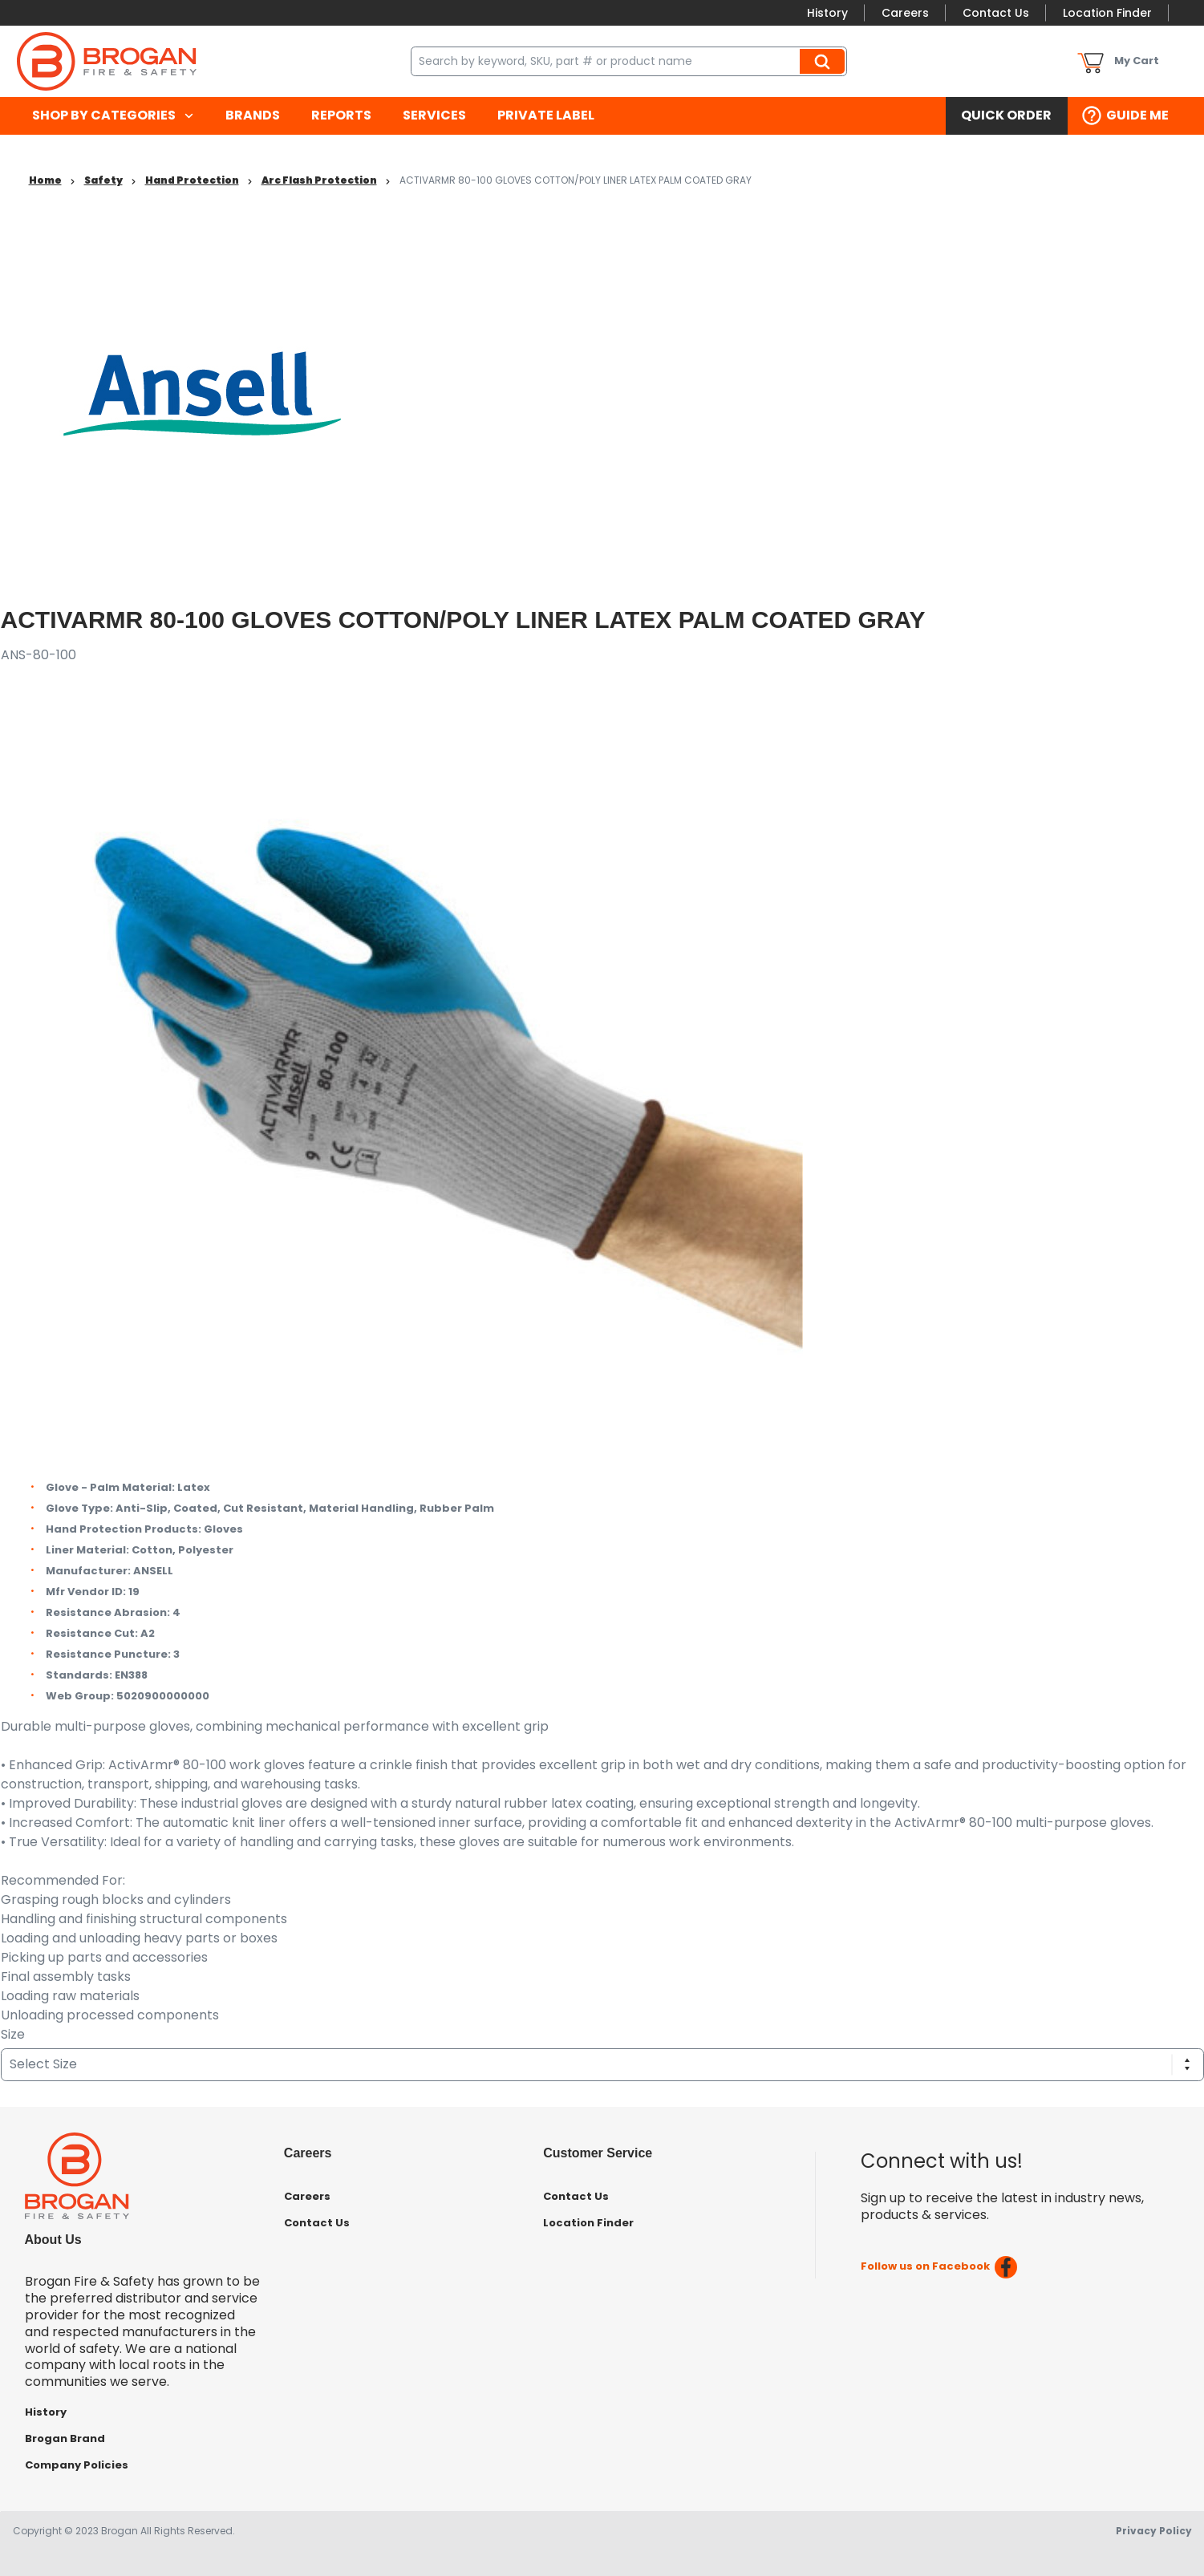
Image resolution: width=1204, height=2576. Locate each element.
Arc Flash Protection (319, 180)
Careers (905, 13)
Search (824, 61)
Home (45, 180)
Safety (103, 180)
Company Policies (76, 2465)
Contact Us (996, 13)
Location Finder (1107, 13)
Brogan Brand (65, 2438)
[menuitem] (113, 116)
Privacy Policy (1154, 2531)
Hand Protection (192, 180)
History (827, 13)
